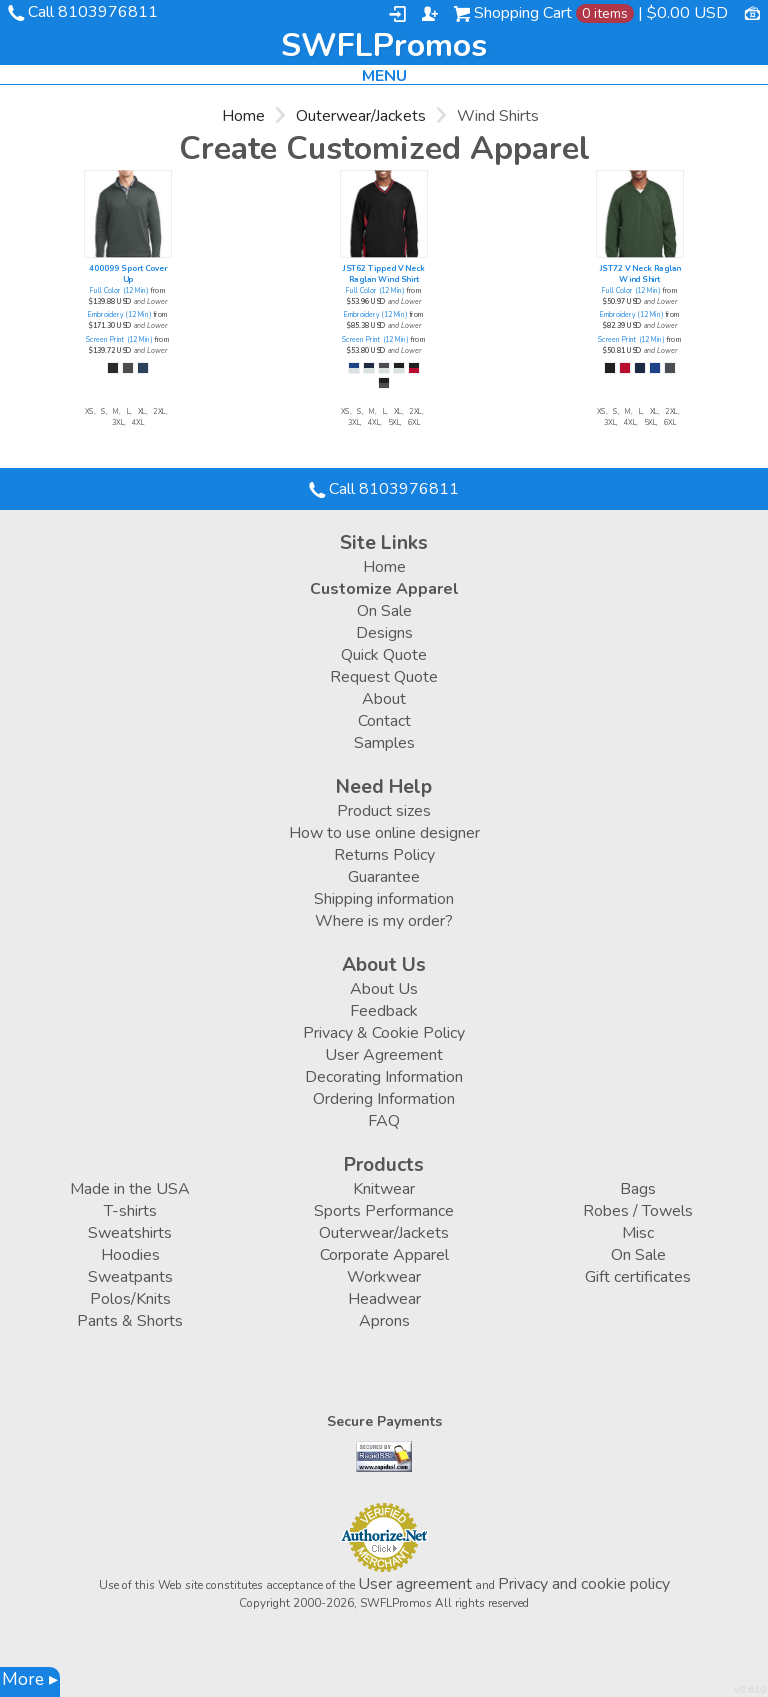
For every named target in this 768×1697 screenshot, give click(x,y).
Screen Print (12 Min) (119, 340)
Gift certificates (638, 1277)
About (384, 699)
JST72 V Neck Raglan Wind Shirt (640, 274)
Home (243, 116)
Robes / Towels (638, 1211)
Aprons (384, 1321)
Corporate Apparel (384, 1255)
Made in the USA (130, 1189)
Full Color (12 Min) (119, 291)
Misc (638, 1233)
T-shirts (130, 1211)
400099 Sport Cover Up (128, 274)
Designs (384, 633)
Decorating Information (384, 1077)
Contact (384, 721)
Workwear (384, 1277)
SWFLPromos (384, 46)
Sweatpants (130, 1277)
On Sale (384, 611)
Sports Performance (384, 1211)
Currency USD (752, 12)
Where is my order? (384, 921)
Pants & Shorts (130, 1321)
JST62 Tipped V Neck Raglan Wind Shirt (384, 274)
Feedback (384, 1011)
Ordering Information (384, 1099)
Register (430, 14)
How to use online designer (384, 833)
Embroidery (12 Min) (119, 315)
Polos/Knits (130, 1299)
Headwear (384, 1299)
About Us (384, 989)
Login (397, 14)
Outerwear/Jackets (361, 116)
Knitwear (384, 1189)
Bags (638, 1189)
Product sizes (384, 811)
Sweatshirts (130, 1233)
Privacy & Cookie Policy (384, 1033)
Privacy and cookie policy (584, 1584)
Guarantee (384, 877)
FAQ (384, 1121)
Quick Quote (384, 655)
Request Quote (384, 677)
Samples (384, 743)
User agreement (415, 1584)
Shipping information (384, 899)
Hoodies (130, 1255)
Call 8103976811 (93, 12)
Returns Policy (384, 855)
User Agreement (384, 1055)
